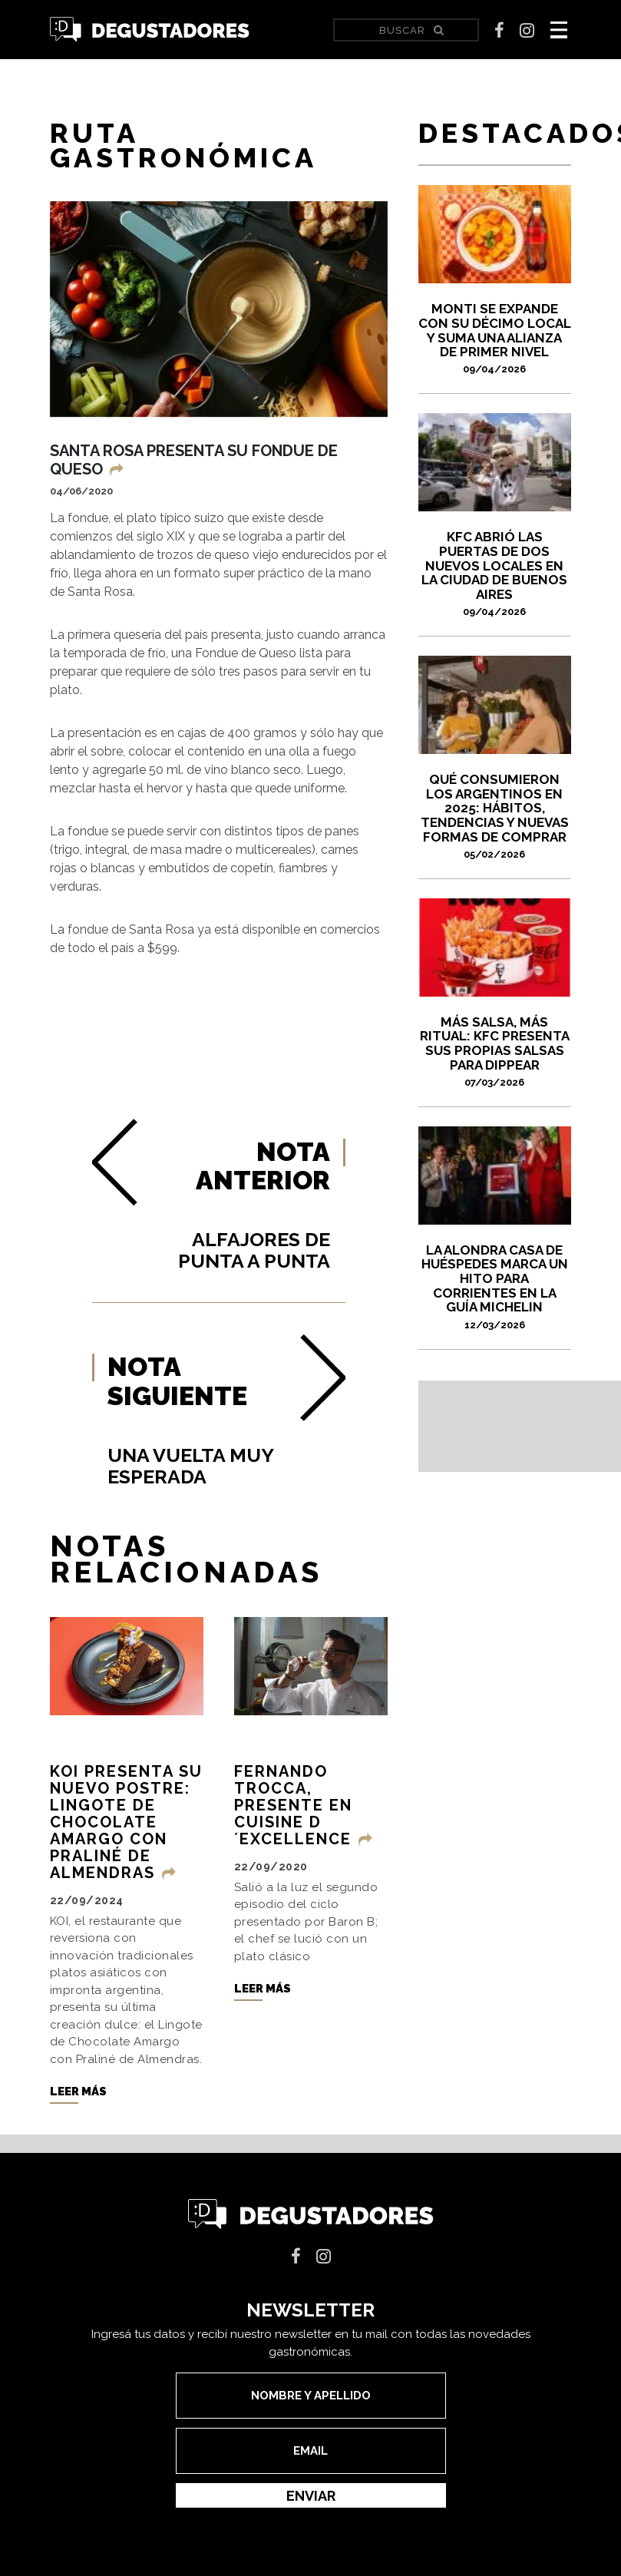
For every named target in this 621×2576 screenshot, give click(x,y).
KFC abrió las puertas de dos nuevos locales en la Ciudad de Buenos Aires (495, 573)
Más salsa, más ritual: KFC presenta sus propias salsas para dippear (495, 1051)
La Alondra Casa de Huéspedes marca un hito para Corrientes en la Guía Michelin (495, 1286)
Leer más (78, 2104)
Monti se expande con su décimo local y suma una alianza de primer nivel (495, 338)
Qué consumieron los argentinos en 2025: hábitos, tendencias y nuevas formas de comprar (495, 815)
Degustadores (149, 29)
